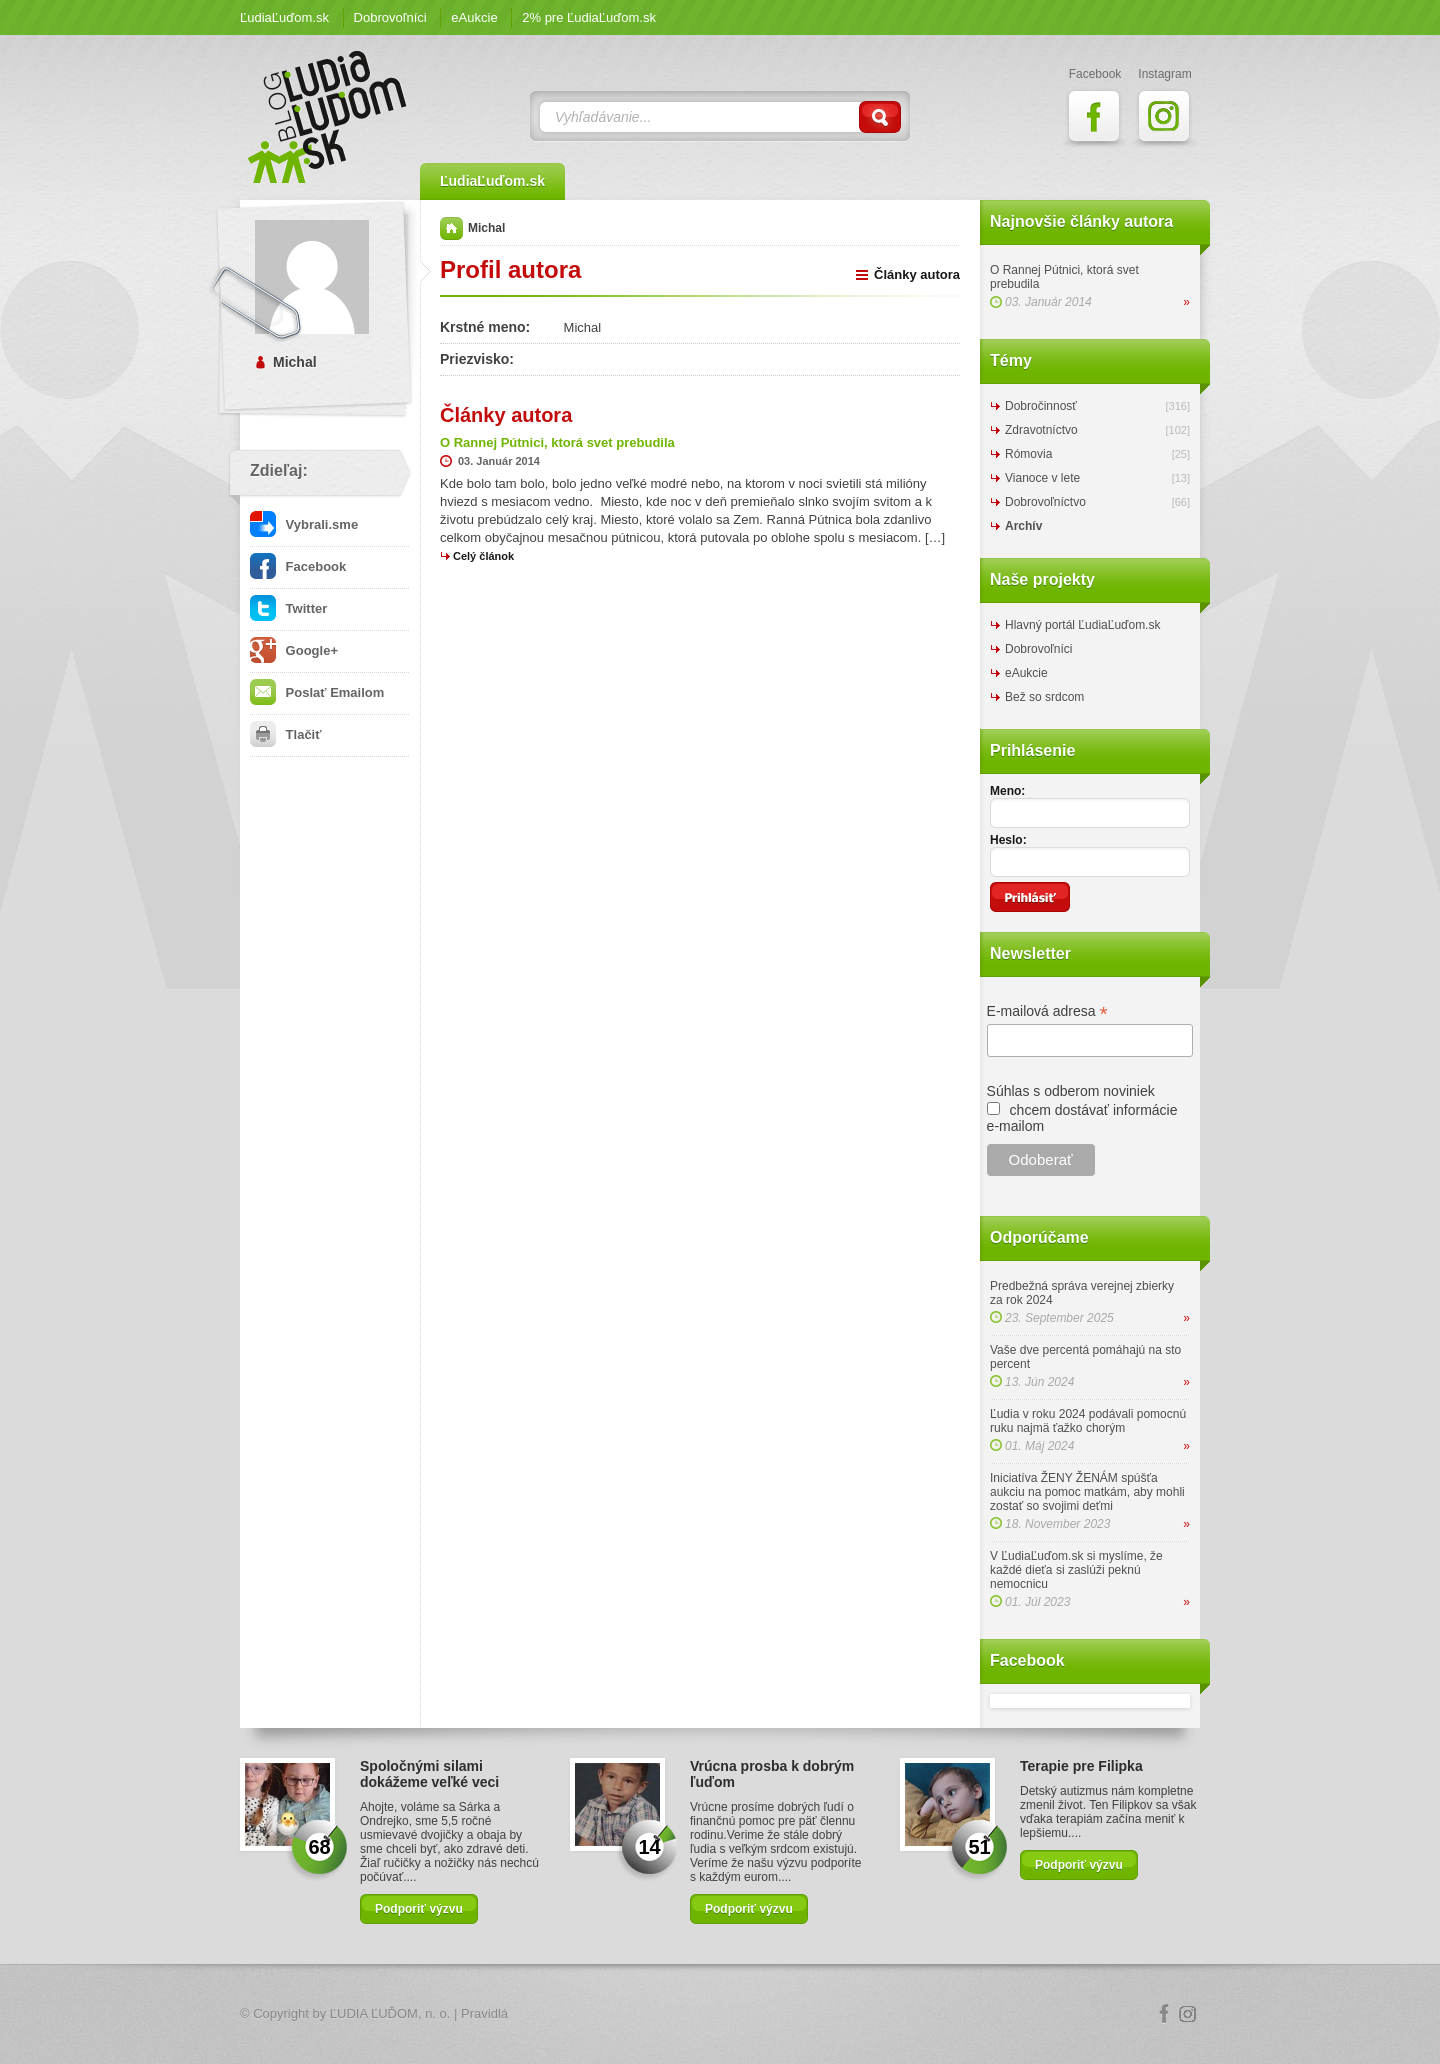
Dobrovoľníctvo (1045, 502)
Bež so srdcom (1044, 697)
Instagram (1188, 2014)
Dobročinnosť (1041, 406)
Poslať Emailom (317, 692)
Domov (451, 228)
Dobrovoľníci (390, 17)
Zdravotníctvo (1041, 430)
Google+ (294, 650)
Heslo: (1008, 840)
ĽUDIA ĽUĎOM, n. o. (390, 2013)
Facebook (298, 566)
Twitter (288, 608)
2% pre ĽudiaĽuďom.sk (589, 17)
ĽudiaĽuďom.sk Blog (328, 117)
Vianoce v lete (1042, 478)
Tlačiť (285, 734)
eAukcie (474, 17)
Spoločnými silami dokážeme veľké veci (429, 1774)
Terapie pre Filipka (1081, 1766)
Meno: (1007, 791)
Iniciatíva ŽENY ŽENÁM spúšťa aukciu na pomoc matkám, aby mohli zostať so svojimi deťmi (1087, 1492)
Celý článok (483, 556)
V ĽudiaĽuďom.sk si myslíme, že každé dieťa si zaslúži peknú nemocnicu (1076, 1570)
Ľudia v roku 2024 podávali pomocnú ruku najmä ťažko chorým (1088, 1421)
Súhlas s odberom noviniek (1071, 1091)
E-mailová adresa (1047, 1011)
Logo (720, 2014)
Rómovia (1028, 454)
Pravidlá (484, 2013)
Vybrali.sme (304, 524)
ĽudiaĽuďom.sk (284, 17)
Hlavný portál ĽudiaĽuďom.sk (1082, 625)
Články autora (917, 274)
